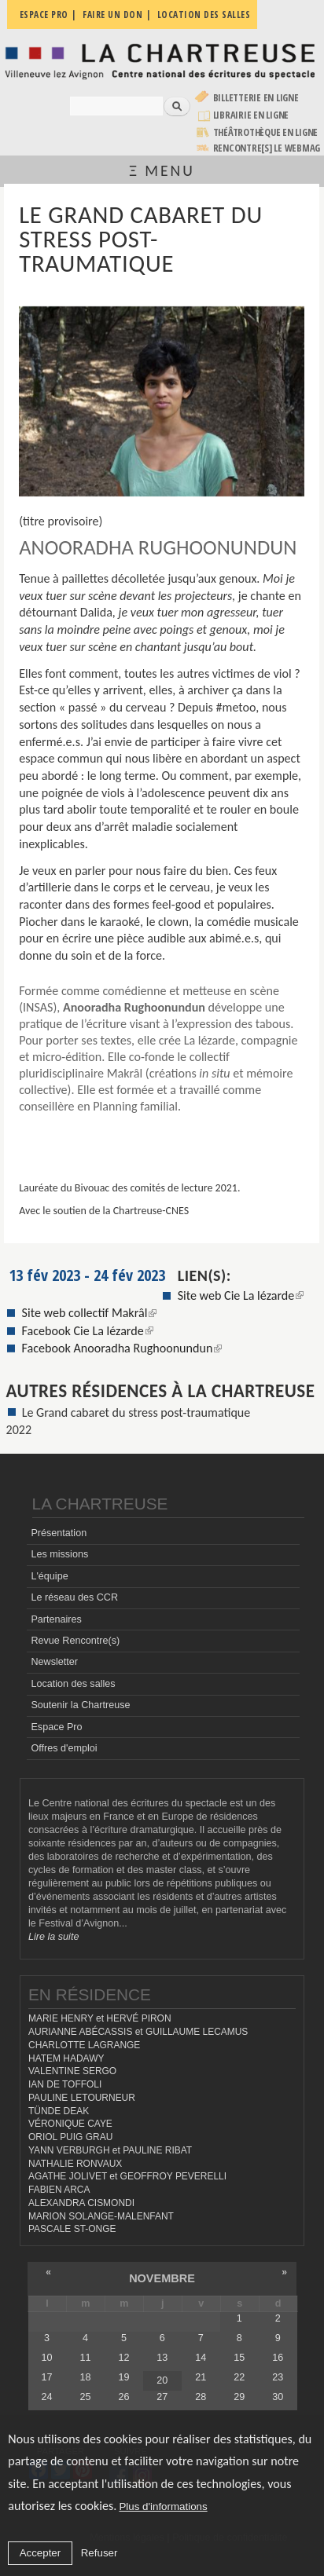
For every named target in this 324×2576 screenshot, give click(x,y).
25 (84, 2396)
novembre (162, 2278)
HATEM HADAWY (66, 2058)
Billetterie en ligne (256, 97)
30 (277, 2396)
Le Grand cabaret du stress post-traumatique (136, 1412)
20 (162, 2380)
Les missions (59, 1554)
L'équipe (49, 1576)
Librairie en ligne (251, 115)
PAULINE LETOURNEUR (81, 2097)
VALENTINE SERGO (72, 2071)
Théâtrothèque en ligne (265, 132)
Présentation (59, 1533)
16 (277, 2357)
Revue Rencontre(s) (75, 1640)
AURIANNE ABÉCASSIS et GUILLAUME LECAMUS (138, 2031)
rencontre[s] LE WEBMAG (267, 148)
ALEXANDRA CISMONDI (81, 2202)
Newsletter (54, 1661)
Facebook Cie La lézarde (87, 1330)
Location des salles (73, 1683)
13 (162, 2357)
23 (277, 2377)
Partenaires (56, 1619)
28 (200, 2396)
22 (239, 2377)
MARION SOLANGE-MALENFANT (101, 2216)
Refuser (99, 2553)
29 (239, 2396)
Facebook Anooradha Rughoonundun (122, 1348)
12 (123, 2357)
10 (46, 2357)
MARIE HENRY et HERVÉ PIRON (99, 2018)
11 (84, 2357)
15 (239, 2357)
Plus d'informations (163, 2506)
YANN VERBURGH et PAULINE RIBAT (110, 2150)
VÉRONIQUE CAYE (70, 2123)
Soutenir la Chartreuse (80, 1705)
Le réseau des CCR (74, 1597)
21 (200, 2377)
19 (123, 2377)
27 (162, 2396)
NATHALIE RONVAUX (75, 2163)
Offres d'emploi (64, 1748)
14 (200, 2357)
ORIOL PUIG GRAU (70, 2136)
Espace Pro (56, 1727)
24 (46, 2396)
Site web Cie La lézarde (241, 1295)
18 (84, 2377)
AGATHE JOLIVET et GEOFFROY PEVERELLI (127, 2176)
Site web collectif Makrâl (89, 1312)
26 (123, 2396)
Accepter (40, 2553)
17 (46, 2377)
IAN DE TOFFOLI (64, 2084)
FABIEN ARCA (59, 2189)
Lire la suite (53, 1936)
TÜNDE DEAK (58, 2111)
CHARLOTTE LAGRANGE (84, 2045)
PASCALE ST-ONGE (72, 2228)
